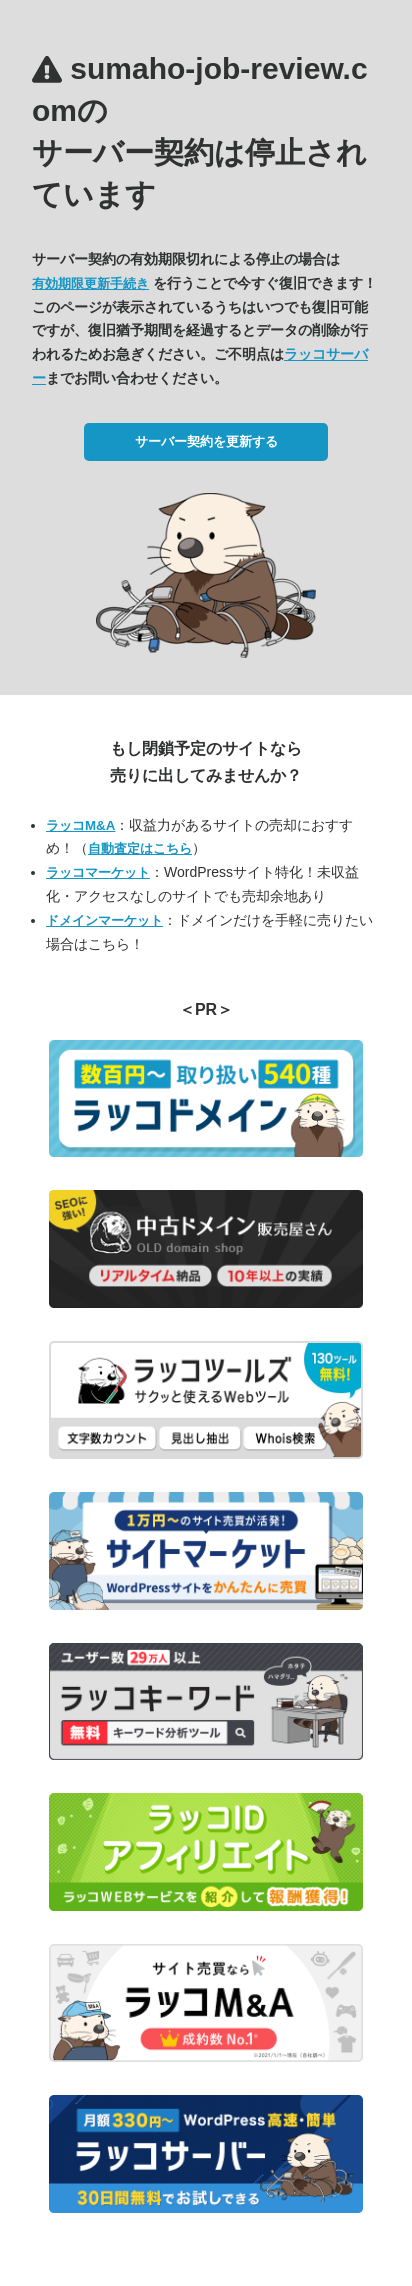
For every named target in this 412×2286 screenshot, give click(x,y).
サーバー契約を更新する (206, 441)
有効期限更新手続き (90, 283)
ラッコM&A (80, 825)
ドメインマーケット (104, 920)
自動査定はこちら (140, 848)
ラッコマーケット (98, 872)
